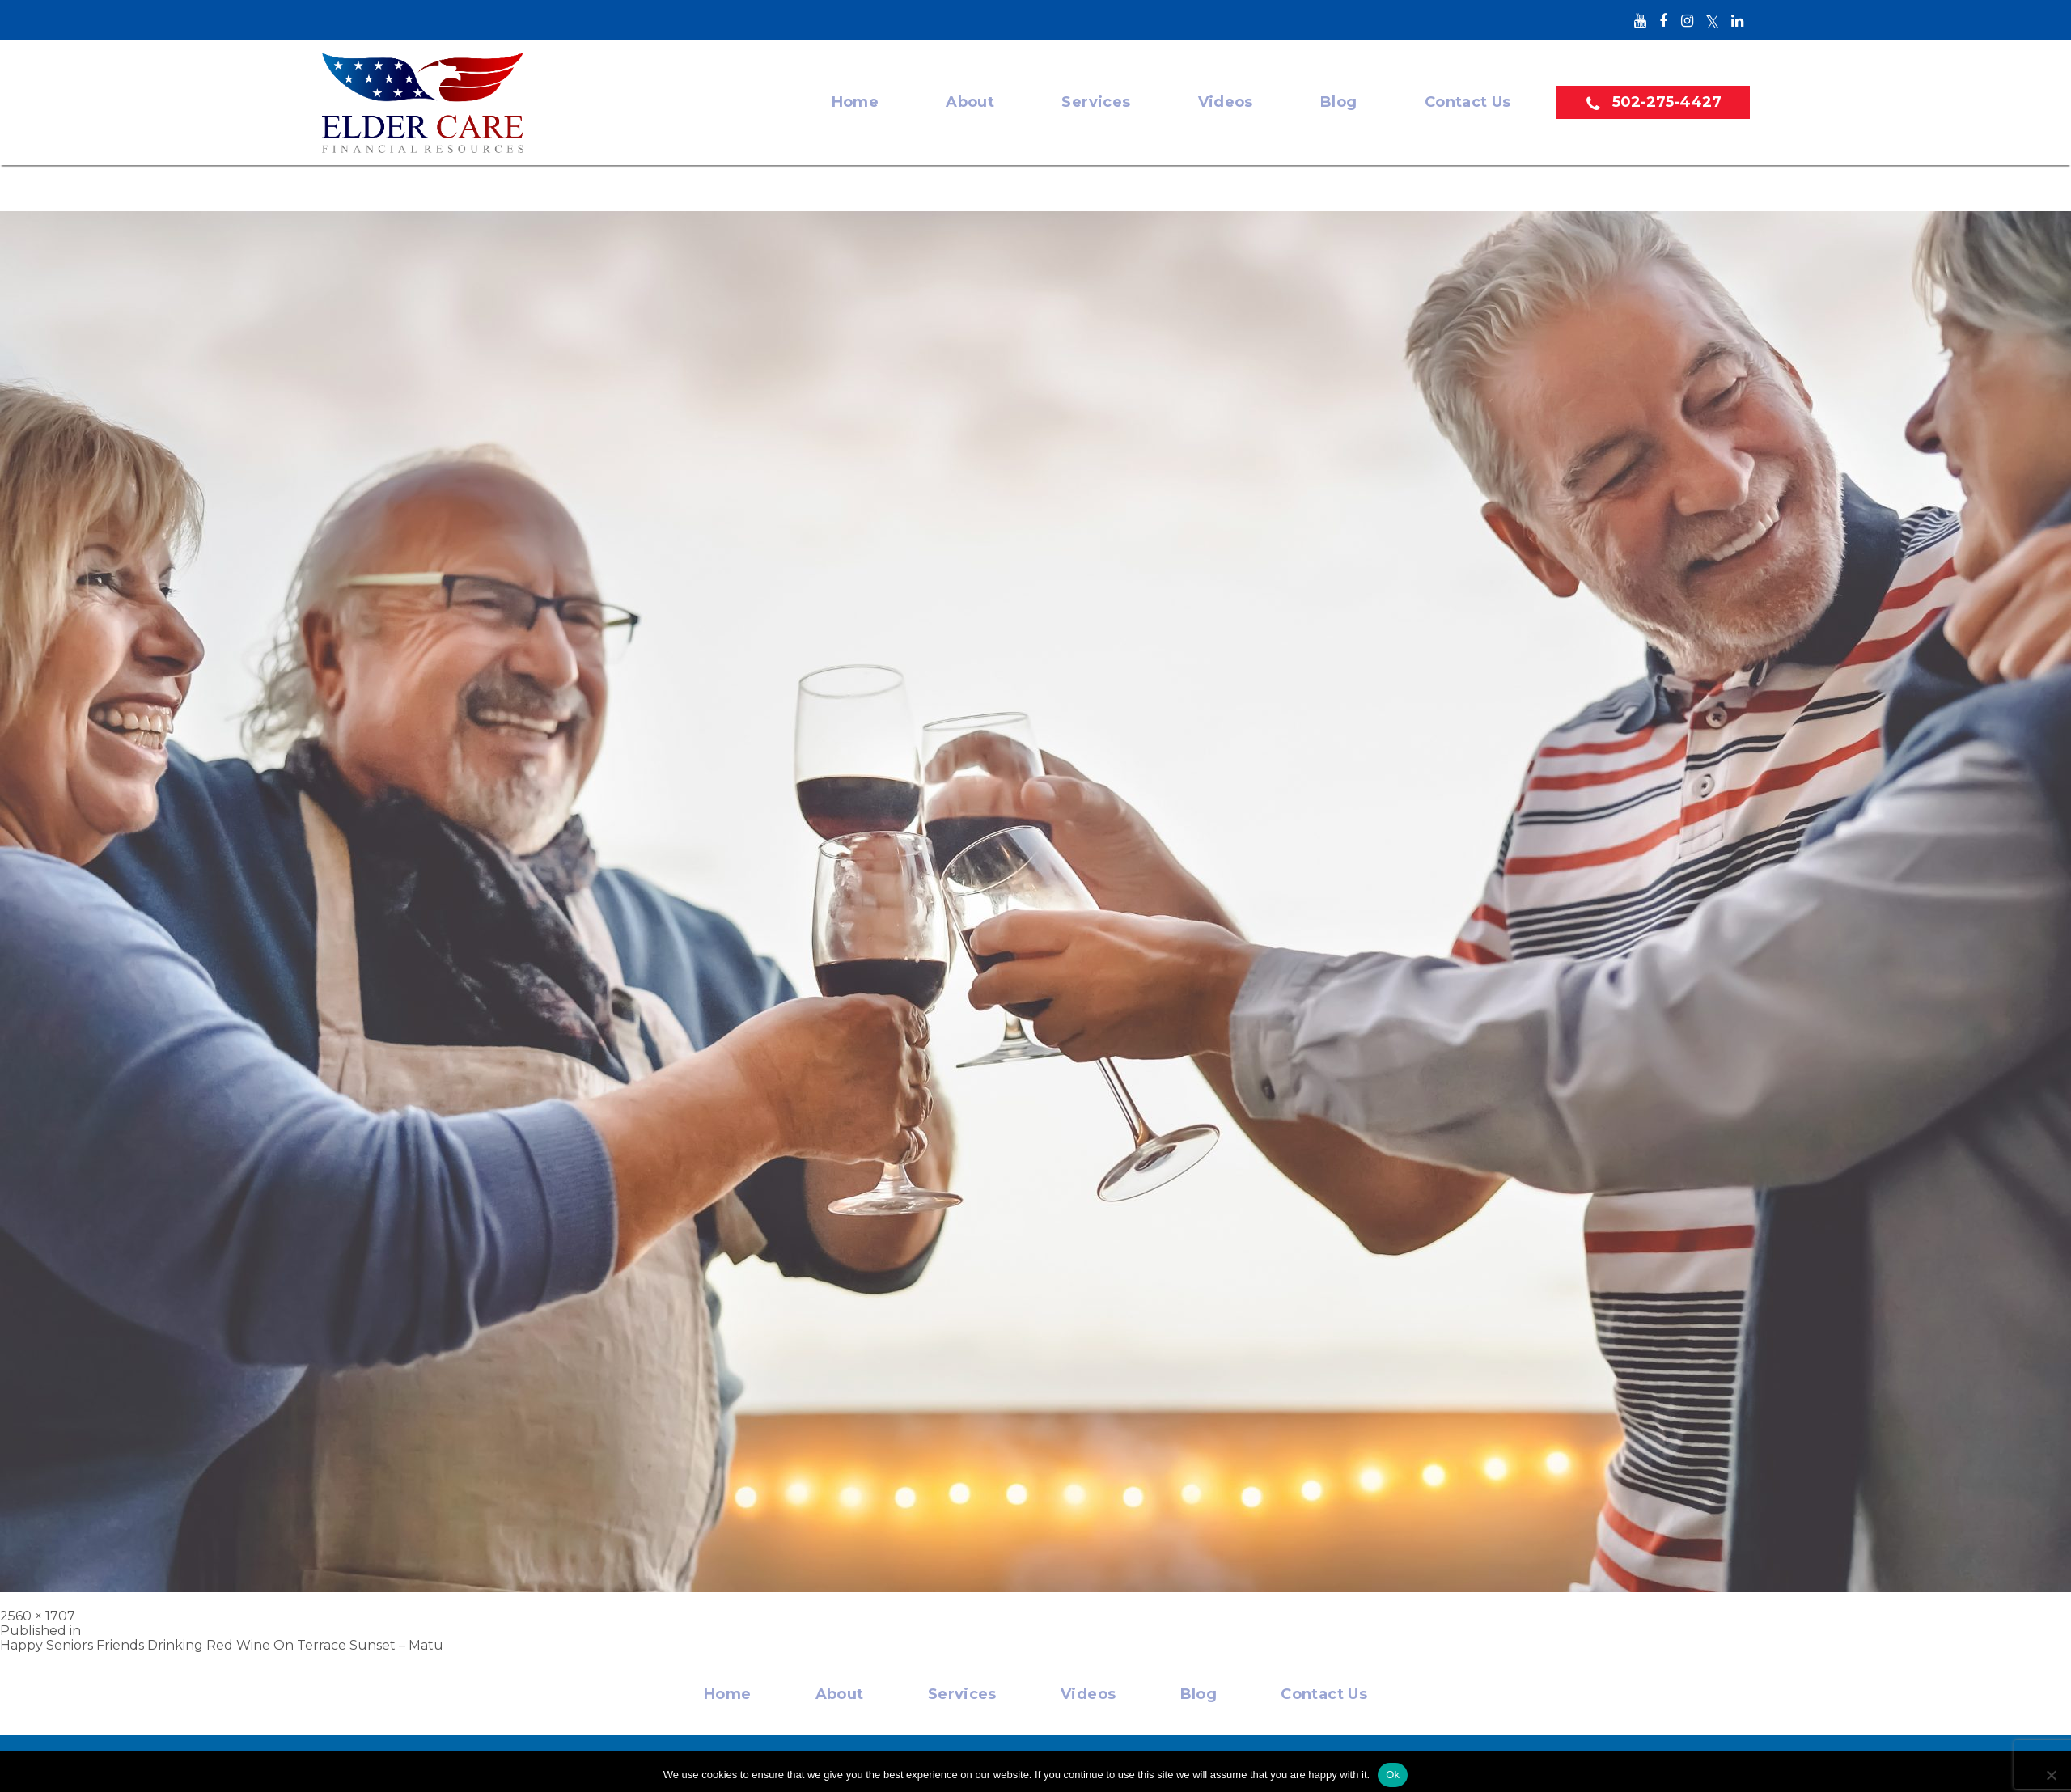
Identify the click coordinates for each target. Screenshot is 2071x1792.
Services (1096, 94)
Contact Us (1468, 94)
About (970, 94)
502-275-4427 (1669, 94)
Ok (1393, 1766)
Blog (1338, 94)
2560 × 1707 (37, 1608)
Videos (1225, 94)
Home (855, 94)
